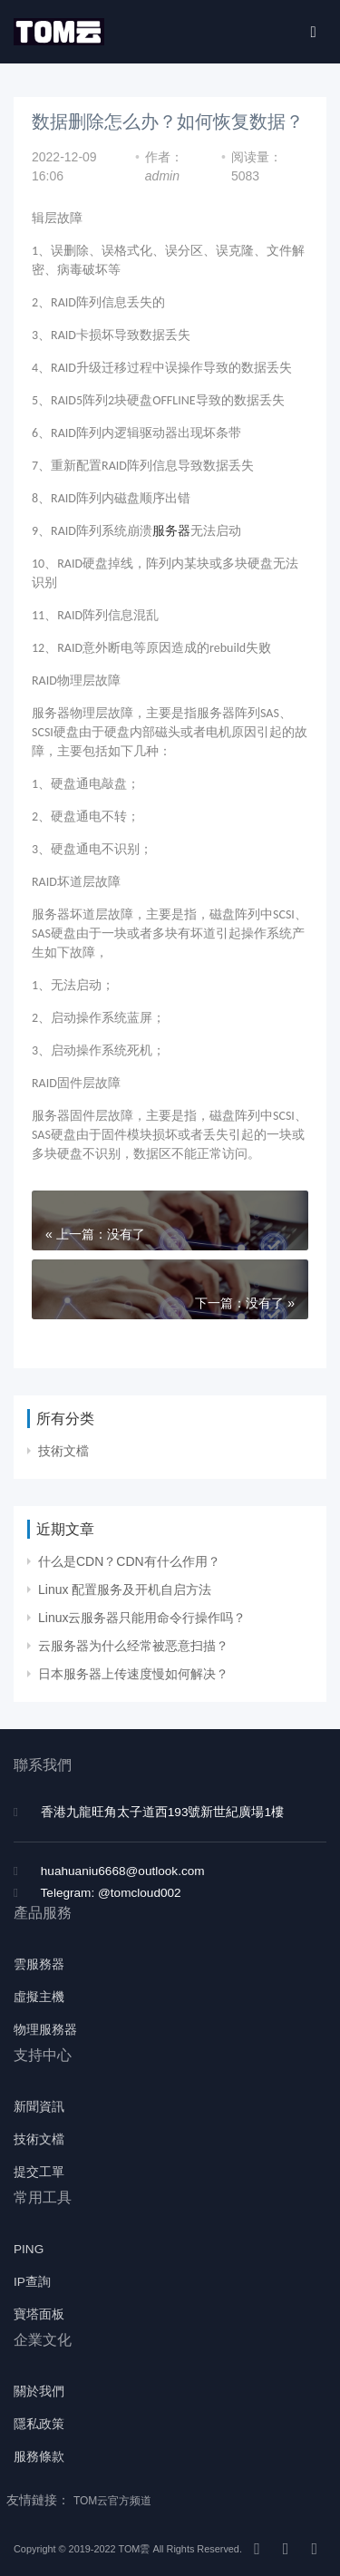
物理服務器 (45, 2029)
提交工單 (39, 2172)
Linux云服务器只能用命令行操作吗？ (142, 1617)
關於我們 (39, 2391)
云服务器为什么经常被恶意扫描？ (133, 1645)
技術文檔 (63, 1451)
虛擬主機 (39, 1997)
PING (29, 2249)
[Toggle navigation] (313, 32)
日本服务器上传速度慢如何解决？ (133, 1674)
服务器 (171, 531)
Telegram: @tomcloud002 (111, 1893)
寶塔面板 (39, 2314)
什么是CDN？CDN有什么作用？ (129, 1561)
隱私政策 (39, 2424)
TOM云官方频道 (112, 2500)
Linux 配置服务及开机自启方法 (124, 1589)
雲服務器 (39, 1964)
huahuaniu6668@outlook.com (123, 1871)
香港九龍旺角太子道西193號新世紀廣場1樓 (162, 1812)
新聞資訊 (39, 2107)
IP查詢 (32, 2282)
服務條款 (39, 2457)
